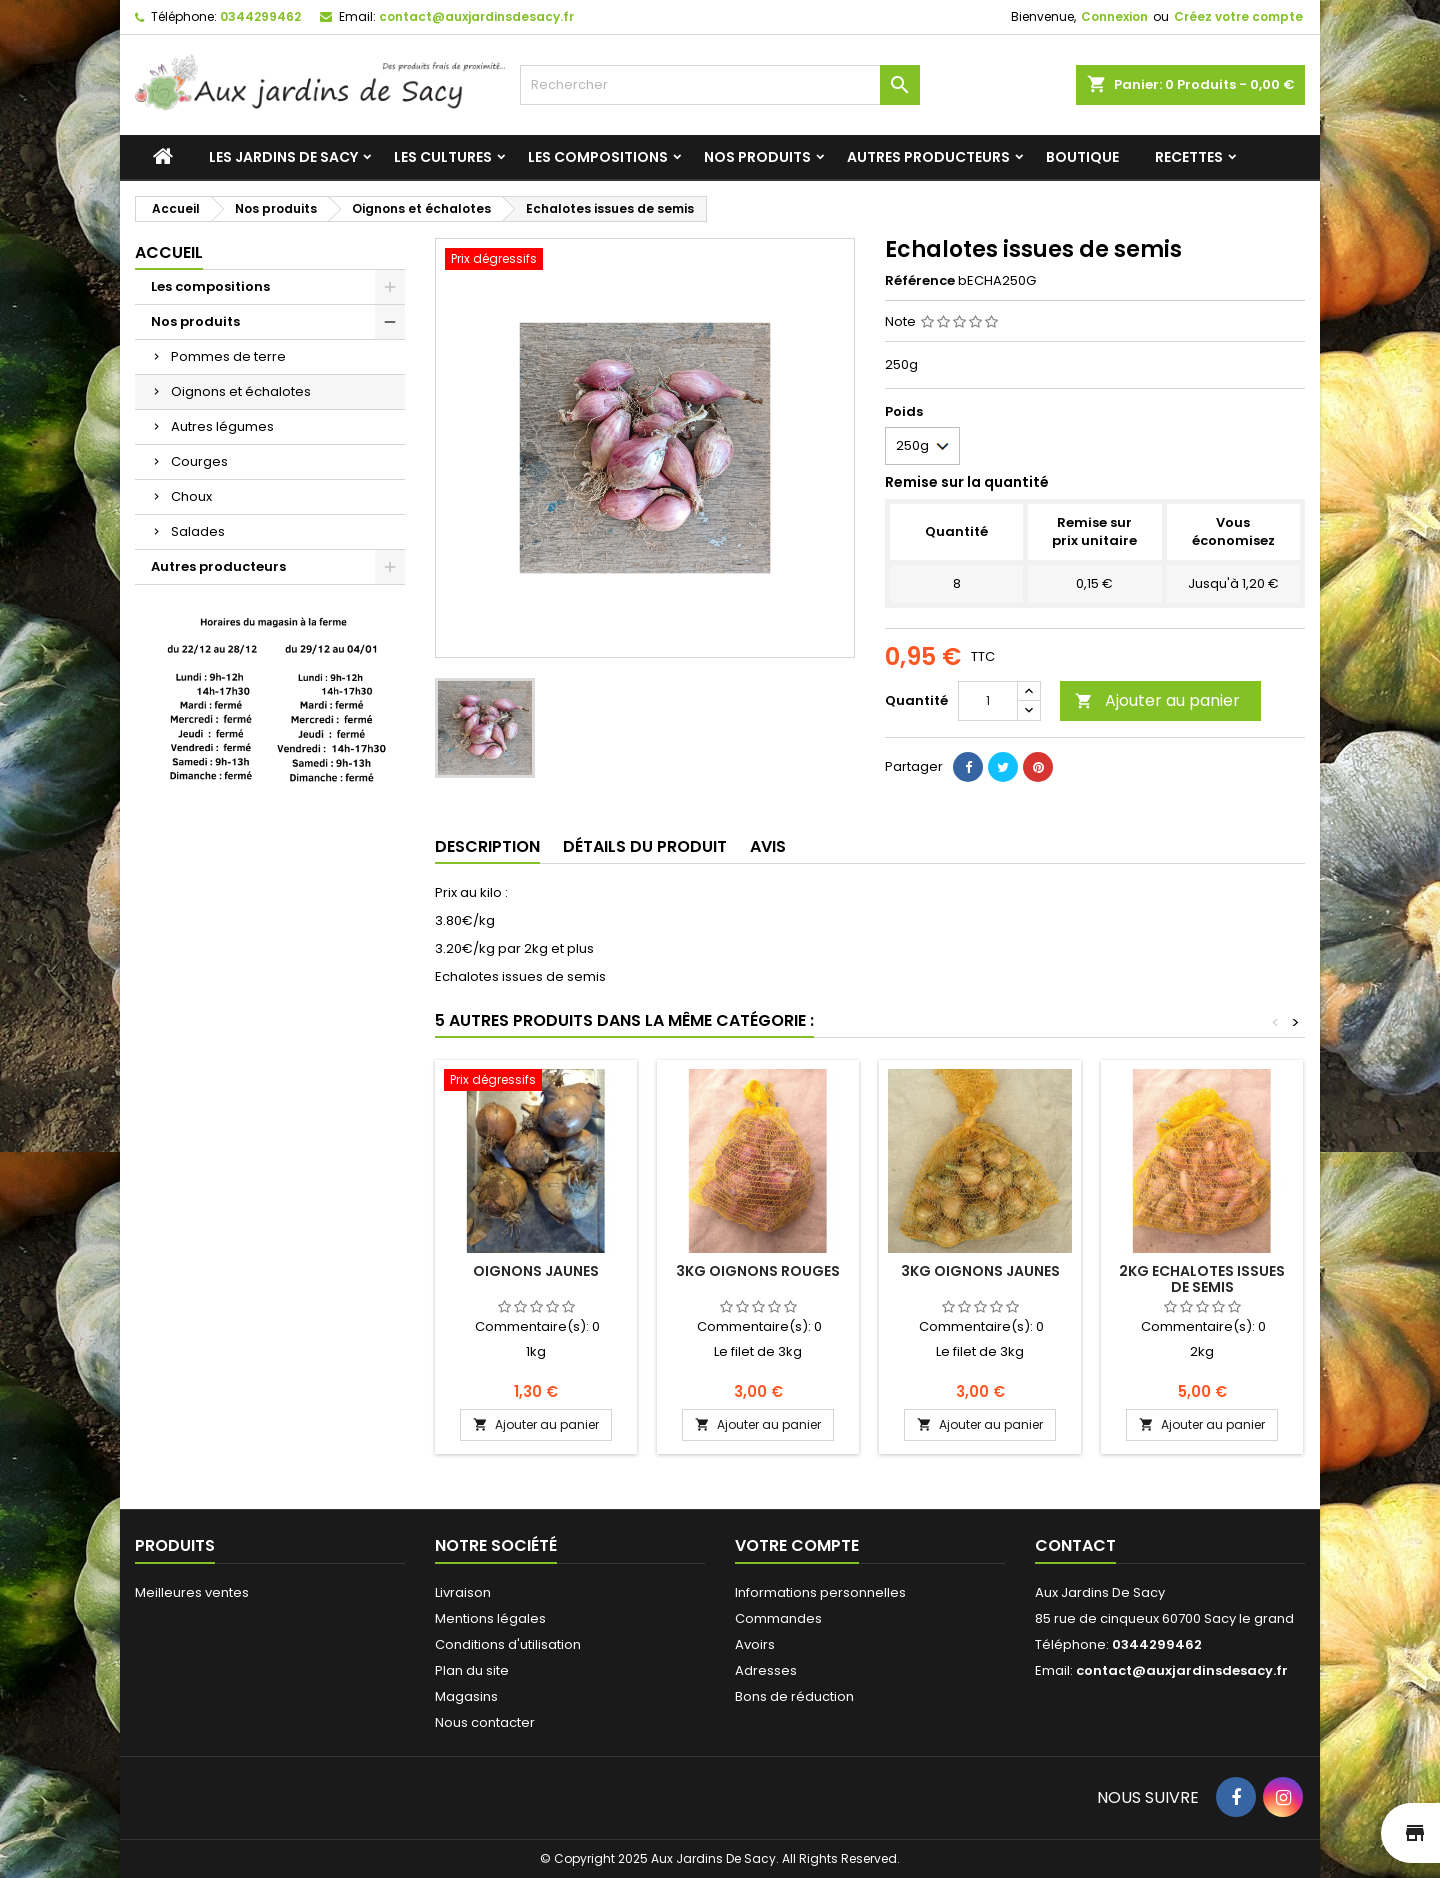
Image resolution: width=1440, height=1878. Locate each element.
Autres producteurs (928, 157)
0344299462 (260, 16)
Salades (198, 531)
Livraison (463, 1592)
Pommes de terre (228, 356)
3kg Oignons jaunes (980, 1271)
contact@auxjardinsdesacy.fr (476, 16)
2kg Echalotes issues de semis (1202, 1279)
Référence (920, 281)
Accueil (169, 252)
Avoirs (755, 1644)
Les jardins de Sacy (283, 157)
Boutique (1082, 157)
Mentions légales (490, 1618)
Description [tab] (487, 846)
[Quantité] (988, 701)
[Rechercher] (720, 85)
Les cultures (443, 157)
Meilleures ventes (192, 1592)
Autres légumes (222, 426)
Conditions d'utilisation (508, 1644)
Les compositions (598, 157)
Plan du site (472, 1670)
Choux (191, 496)
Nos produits (757, 157)
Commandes (778, 1618)
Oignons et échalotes (241, 391)
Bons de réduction (794, 1696)
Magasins (466, 1696)
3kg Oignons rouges (758, 1271)
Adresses (766, 1670)
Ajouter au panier (1157, 700)
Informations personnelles (820, 1592)
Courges (199, 461)
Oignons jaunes (536, 1271)
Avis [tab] (768, 846)
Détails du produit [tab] (645, 846)
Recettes (1189, 157)
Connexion (1114, 16)
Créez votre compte (1238, 16)
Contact (1075, 1545)
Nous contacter (485, 1722)
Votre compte (797, 1545)
